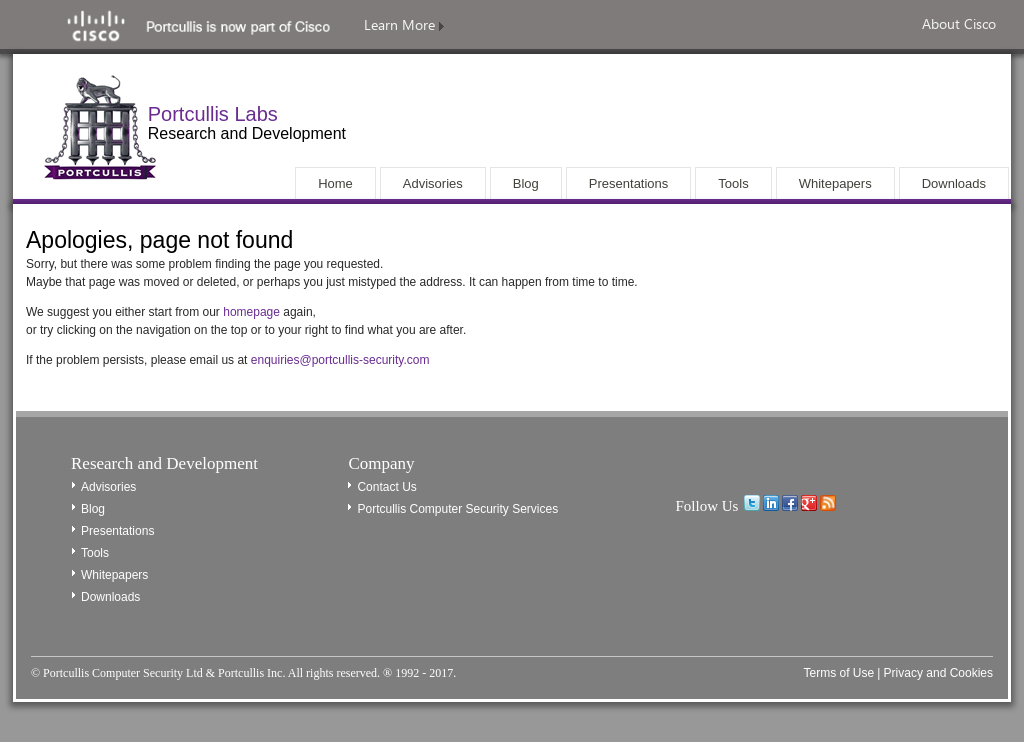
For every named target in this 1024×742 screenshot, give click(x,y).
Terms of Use (838, 673)
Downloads (110, 597)
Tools (95, 553)
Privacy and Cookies (938, 673)
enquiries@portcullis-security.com (340, 360)
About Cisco (959, 23)
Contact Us (386, 487)
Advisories (108, 487)
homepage (251, 312)
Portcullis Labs (213, 114)
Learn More (404, 24)
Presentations (117, 531)
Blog (93, 509)
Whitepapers (114, 575)
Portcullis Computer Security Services (457, 509)
